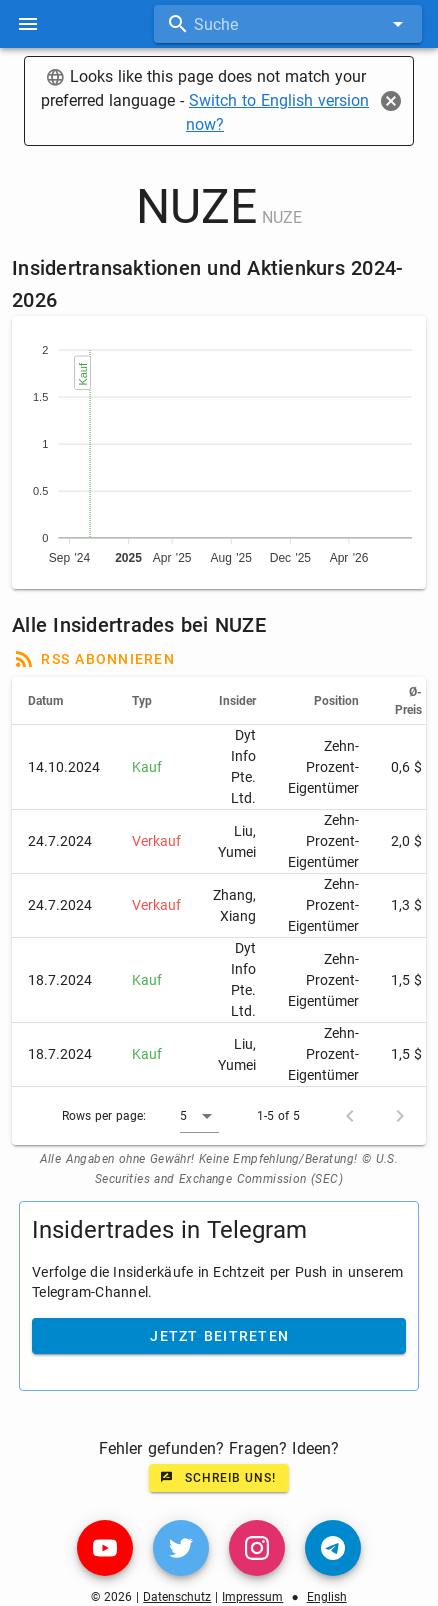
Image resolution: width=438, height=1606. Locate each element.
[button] (199, 1116)
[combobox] (288, 24)
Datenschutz (177, 1597)
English (327, 1597)
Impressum (252, 1597)
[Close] (391, 101)
